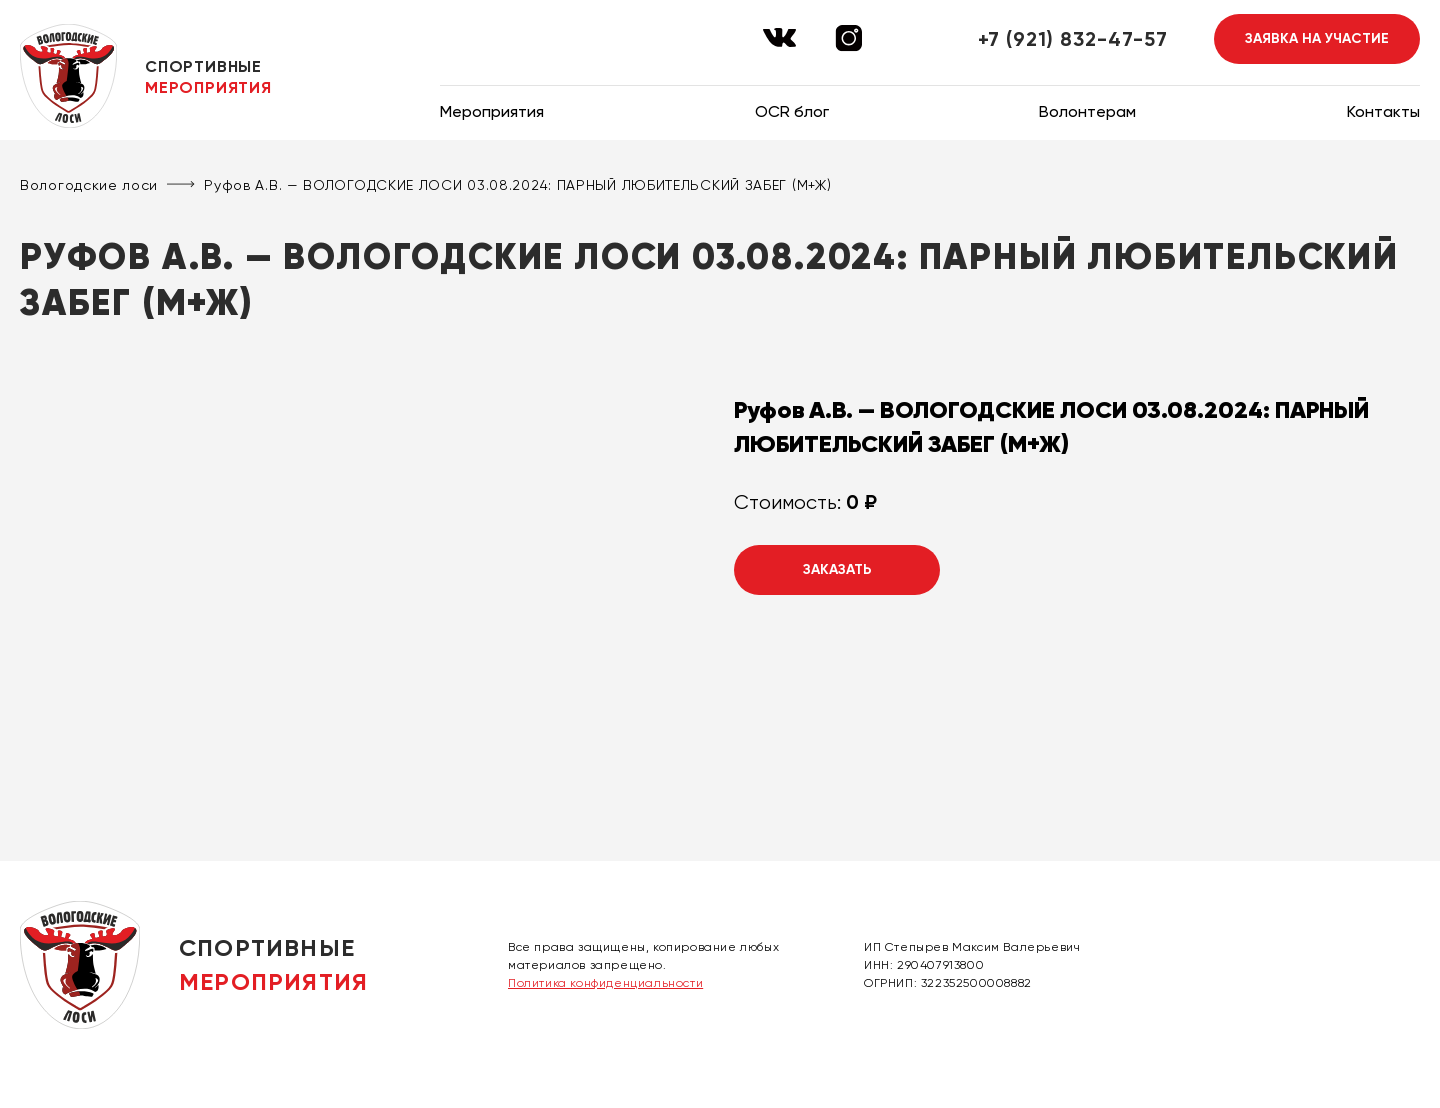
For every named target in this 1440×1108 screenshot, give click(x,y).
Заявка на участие (1317, 38)
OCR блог (792, 111)
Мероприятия (492, 111)
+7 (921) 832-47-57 (1073, 39)
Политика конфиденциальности (605, 983)
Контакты (1383, 111)
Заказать (837, 569)
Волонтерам (1087, 111)
